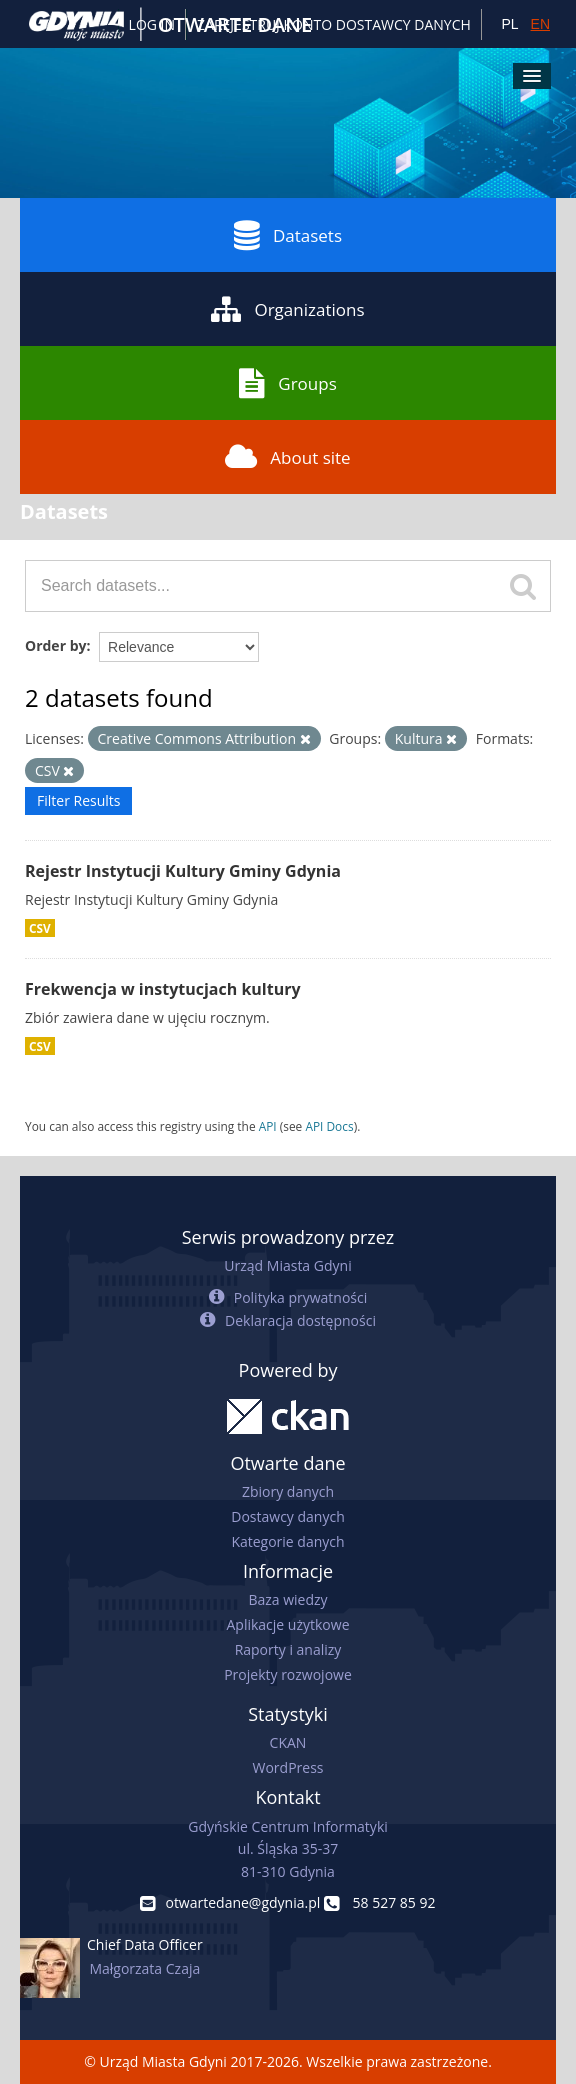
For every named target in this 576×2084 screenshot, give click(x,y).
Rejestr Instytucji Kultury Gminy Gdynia (183, 871)
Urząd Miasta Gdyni (287, 1265)
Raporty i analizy (288, 1649)
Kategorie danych (287, 1541)
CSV (40, 928)
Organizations (287, 309)
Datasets (288, 235)
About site (287, 457)
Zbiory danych (288, 1491)
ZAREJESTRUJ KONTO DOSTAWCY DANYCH (334, 24)
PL (509, 24)
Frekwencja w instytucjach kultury (163, 989)
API (268, 1126)
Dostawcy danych (287, 1516)
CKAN (288, 1742)
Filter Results (78, 800)
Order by (55, 645)
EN (540, 24)
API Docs (329, 1126)
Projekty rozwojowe (288, 1674)
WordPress (288, 1767)
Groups (287, 383)
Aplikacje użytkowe (288, 1624)
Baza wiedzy (287, 1599)
